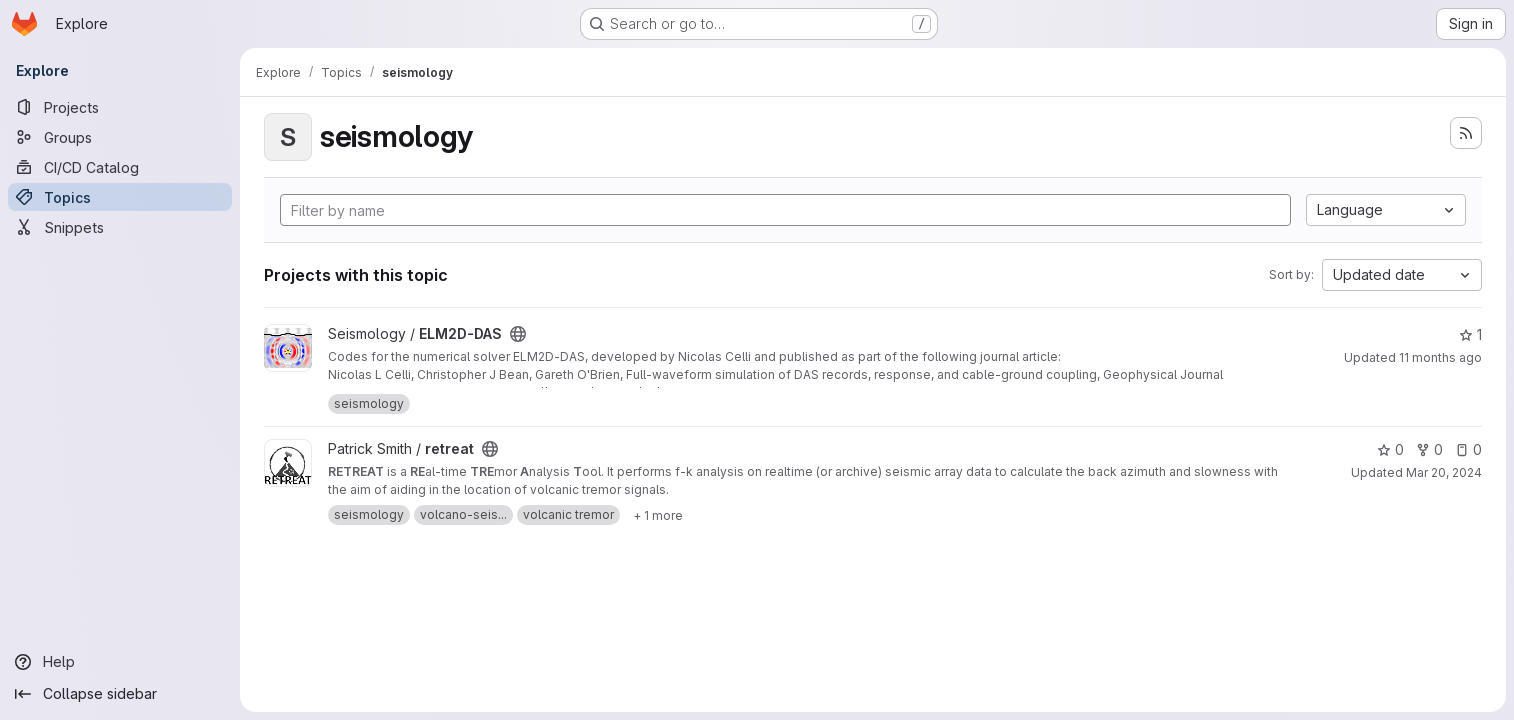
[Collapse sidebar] (120, 694)
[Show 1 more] (658, 515)
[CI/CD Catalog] (120, 167)
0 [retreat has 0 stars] (1390, 449)
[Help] (120, 662)
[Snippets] (120, 227)
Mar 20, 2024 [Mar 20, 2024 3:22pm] (1444, 472)
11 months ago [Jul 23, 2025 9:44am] (1440, 357)
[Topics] (120, 197)
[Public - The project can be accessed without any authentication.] (518, 334)
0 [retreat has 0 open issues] (1468, 449)
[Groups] (120, 137)
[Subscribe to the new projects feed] (1466, 133)
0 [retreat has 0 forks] (1429, 449)
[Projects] (120, 107)
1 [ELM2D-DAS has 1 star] (1470, 334)
